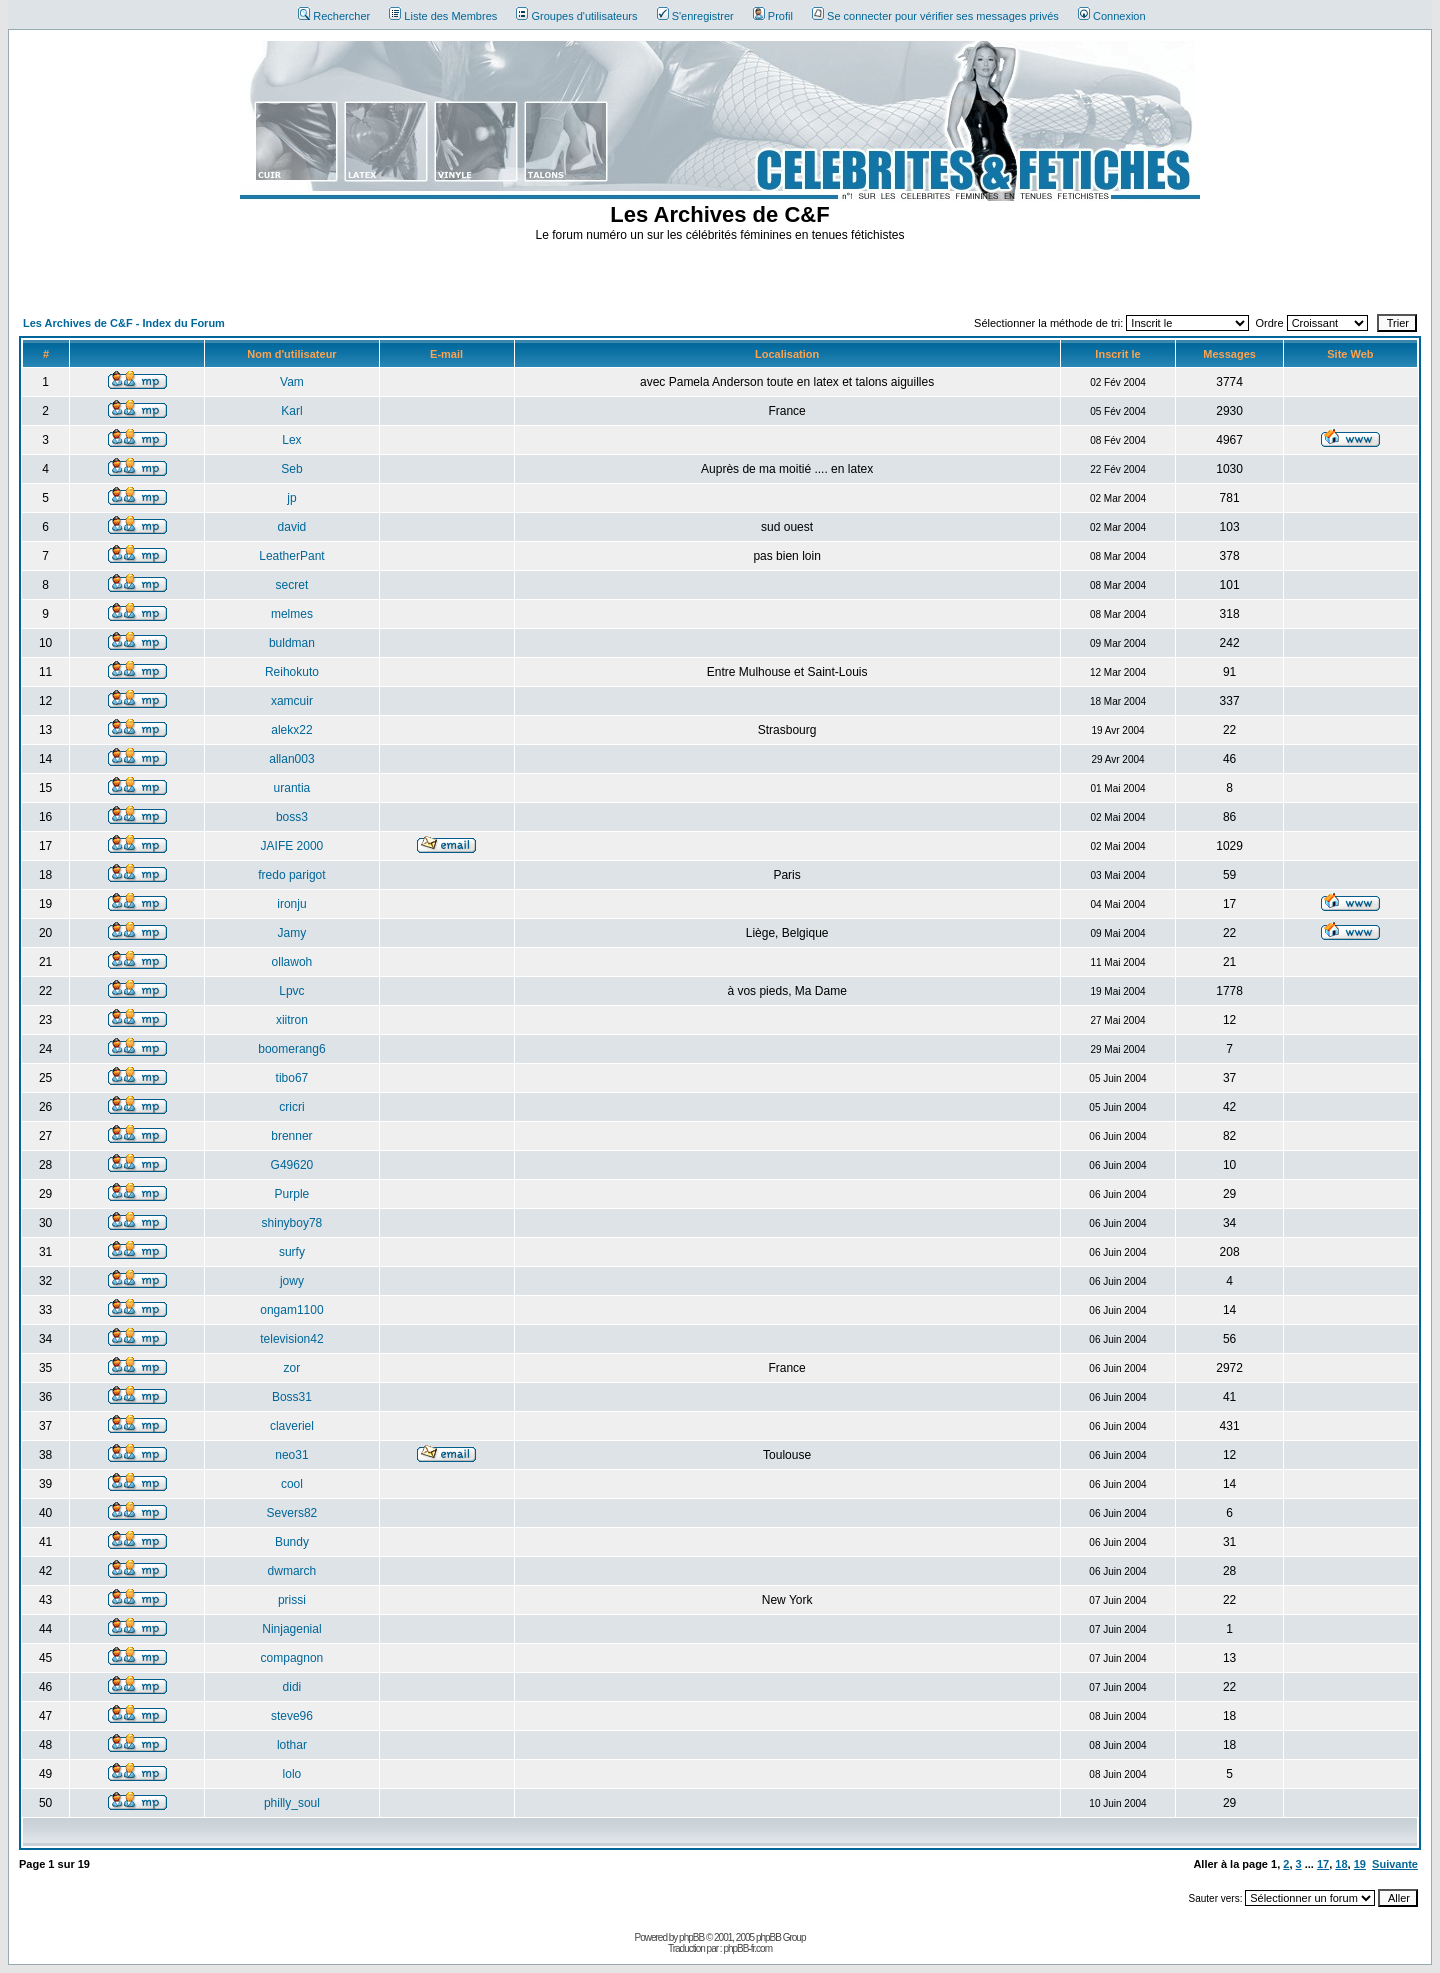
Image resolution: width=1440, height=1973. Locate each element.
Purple (292, 1194)
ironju (291, 904)
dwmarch (292, 1571)
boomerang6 (291, 1049)
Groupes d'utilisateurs (576, 16)
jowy (292, 1281)
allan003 (291, 759)
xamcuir (292, 701)
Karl (291, 411)
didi (292, 1687)
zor (292, 1368)
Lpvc (291, 991)
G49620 (292, 1165)
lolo (292, 1774)
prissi (292, 1600)
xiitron (292, 1020)
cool (292, 1484)
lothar (292, 1745)
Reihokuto (292, 672)
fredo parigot (291, 875)
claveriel (292, 1426)
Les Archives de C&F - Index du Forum (124, 323)
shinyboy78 (292, 1223)
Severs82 (292, 1513)
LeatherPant (291, 556)
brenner (291, 1136)
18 (1341, 1864)
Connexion (1112, 16)
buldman (292, 643)
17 (1323, 1864)
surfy (292, 1252)
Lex (291, 440)
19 (1360, 1864)
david (292, 527)
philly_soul (292, 1803)
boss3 (292, 817)
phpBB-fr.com (747, 1948)
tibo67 (292, 1078)
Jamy (292, 933)
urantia (292, 788)
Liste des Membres (443, 16)
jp (291, 498)
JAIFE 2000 (292, 846)
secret (292, 585)
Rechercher (334, 16)
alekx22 (291, 730)
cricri (291, 1107)
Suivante (1395, 1864)
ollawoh (292, 962)
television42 (291, 1339)
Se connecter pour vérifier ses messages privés (935, 16)
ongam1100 (291, 1310)
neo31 (291, 1455)
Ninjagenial (291, 1629)
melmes (292, 614)
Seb (291, 469)
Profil (773, 16)
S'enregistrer (695, 16)
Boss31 (292, 1397)
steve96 (292, 1716)
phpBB (691, 1937)
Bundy (292, 1542)
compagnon (292, 1658)
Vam (292, 382)
